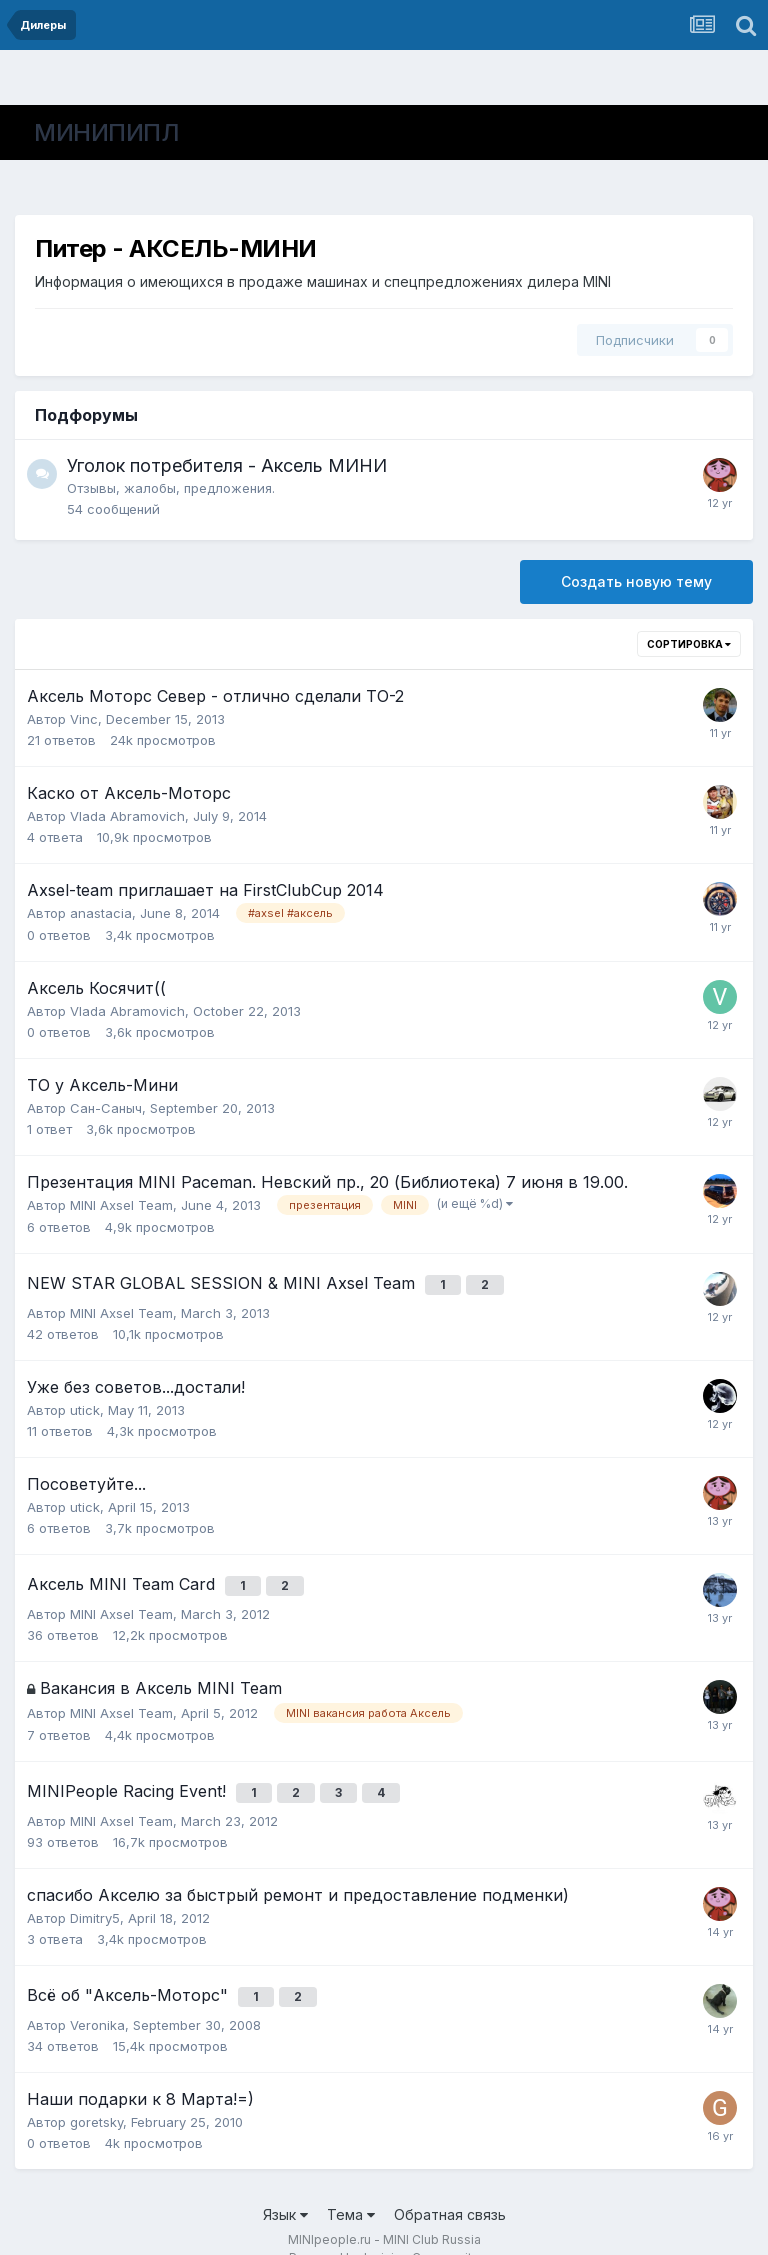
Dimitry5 (95, 1894)
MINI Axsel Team (121, 1205)
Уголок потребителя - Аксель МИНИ (227, 465)
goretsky (96, 2090)
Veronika (97, 1993)
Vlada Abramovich (127, 816)
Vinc (84, 719)
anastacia (101, 913)
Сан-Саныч (106, 1108)
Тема (351, 2182)
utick (85, 1402)
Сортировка (689, 644)
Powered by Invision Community (384, 2225)
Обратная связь (450, 2182)
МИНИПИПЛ (106, 132)
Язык (285, 2182)
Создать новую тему (636, 581)
